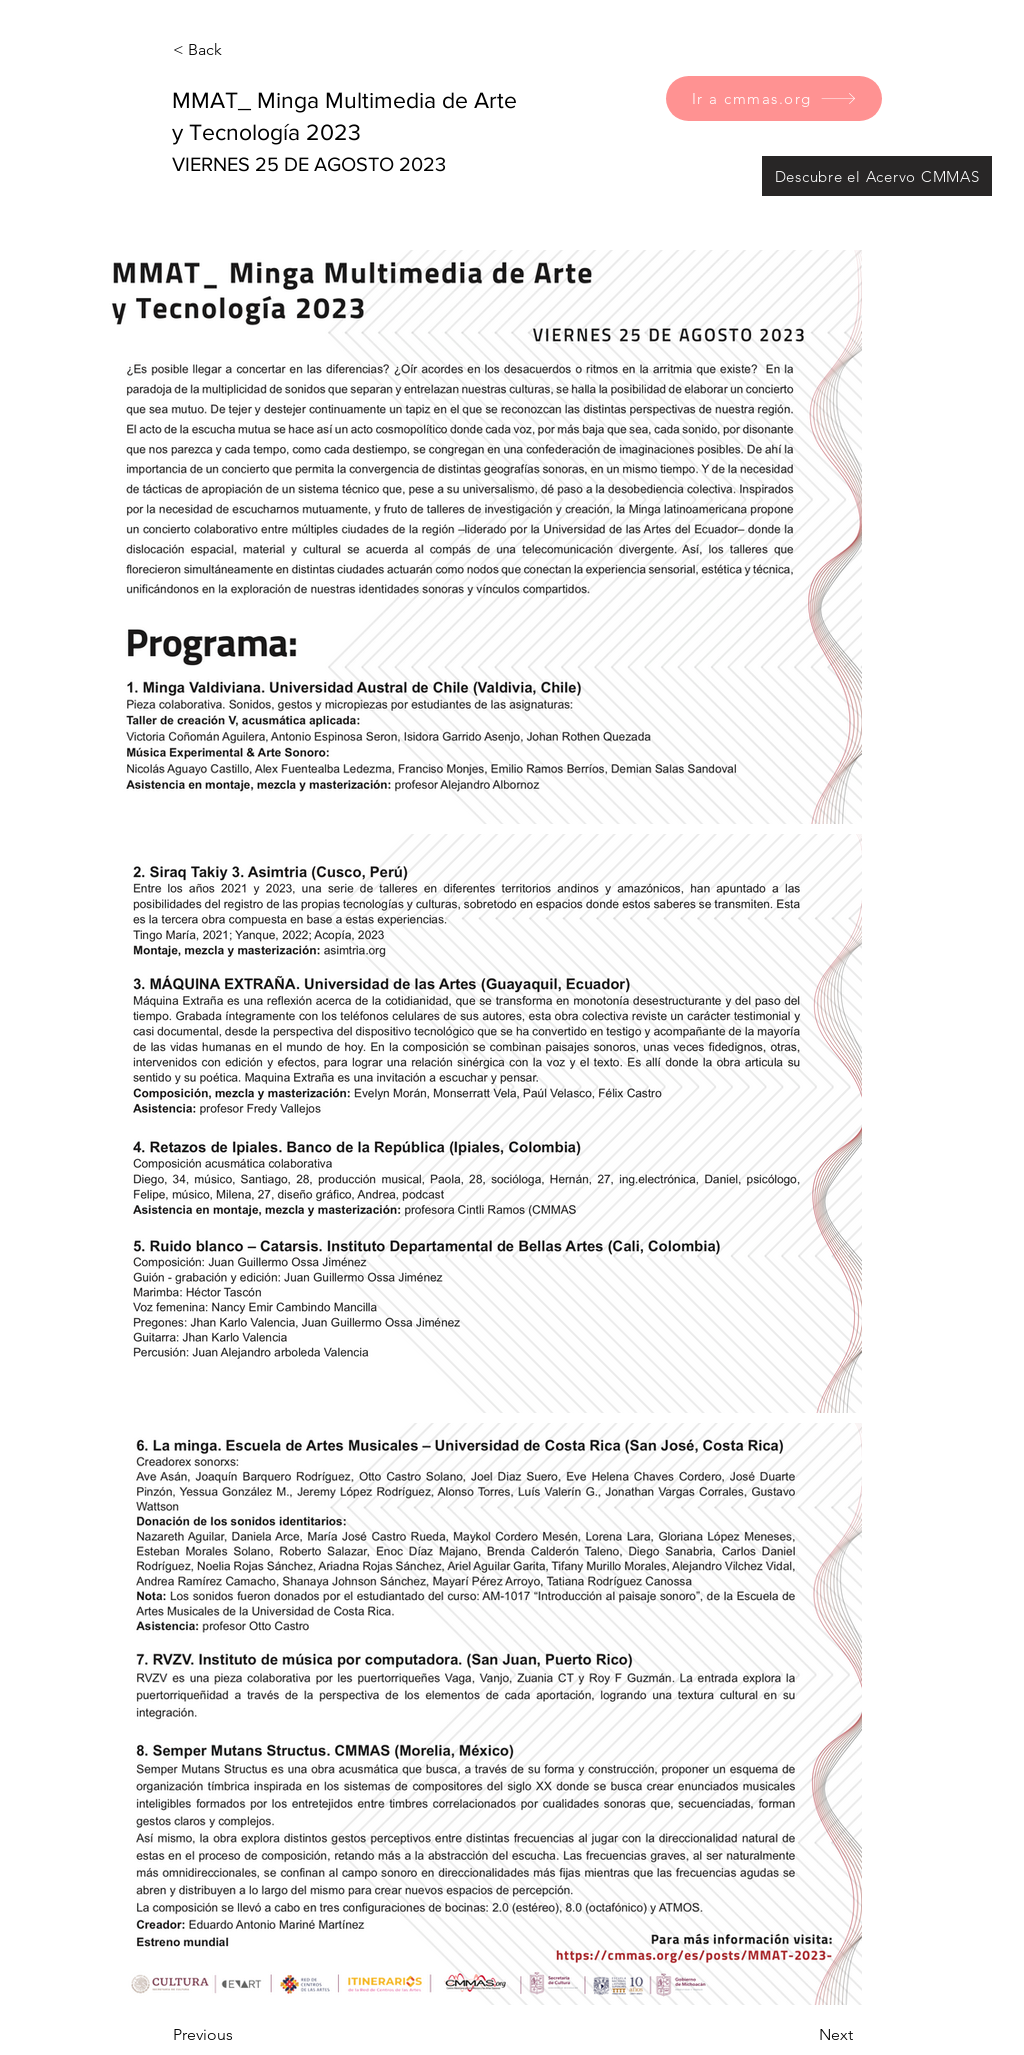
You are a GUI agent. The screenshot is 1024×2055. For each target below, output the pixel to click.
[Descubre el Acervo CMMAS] (877, 176)
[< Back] (239, 50)
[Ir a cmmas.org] (774, 98)
